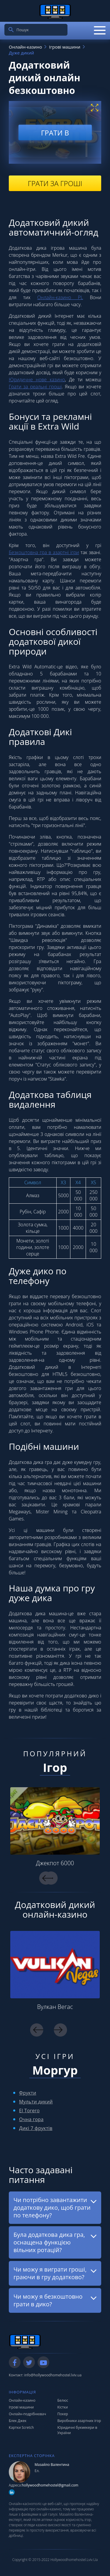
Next (60, 2030)
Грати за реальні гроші (35, 386)
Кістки (62, 2407)
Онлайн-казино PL (60, 297)
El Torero (29, 2110)
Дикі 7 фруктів (36, 2128)
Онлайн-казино (22, 2400)
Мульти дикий (36, 2101)
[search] (11, 29)
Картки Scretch (21, 2427)
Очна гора (31, 2119)
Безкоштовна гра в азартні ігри (44, 552)
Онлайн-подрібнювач (27, 2413)
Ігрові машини (21, 2407)
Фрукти (27, 2093)
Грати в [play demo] (55, 132)
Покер (62, 2413)
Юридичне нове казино (37, 379)
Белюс (62, 2400)
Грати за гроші (55, 183)
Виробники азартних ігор (79, 2420)
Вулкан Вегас (55, 2007)
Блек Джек (17, 2420)
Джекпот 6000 (55, 1863)
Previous (46, 1878)
